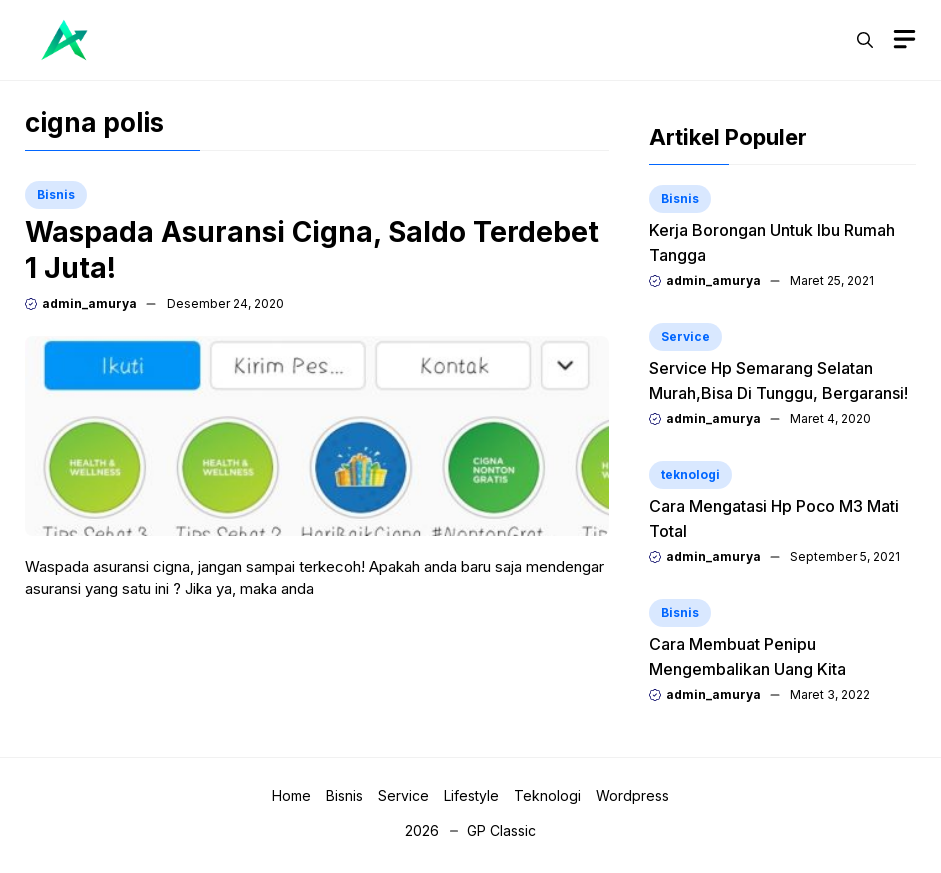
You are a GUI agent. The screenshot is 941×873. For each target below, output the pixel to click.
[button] (865, 40)
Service (685, 336)
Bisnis (56, 194)
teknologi (690, 474)
